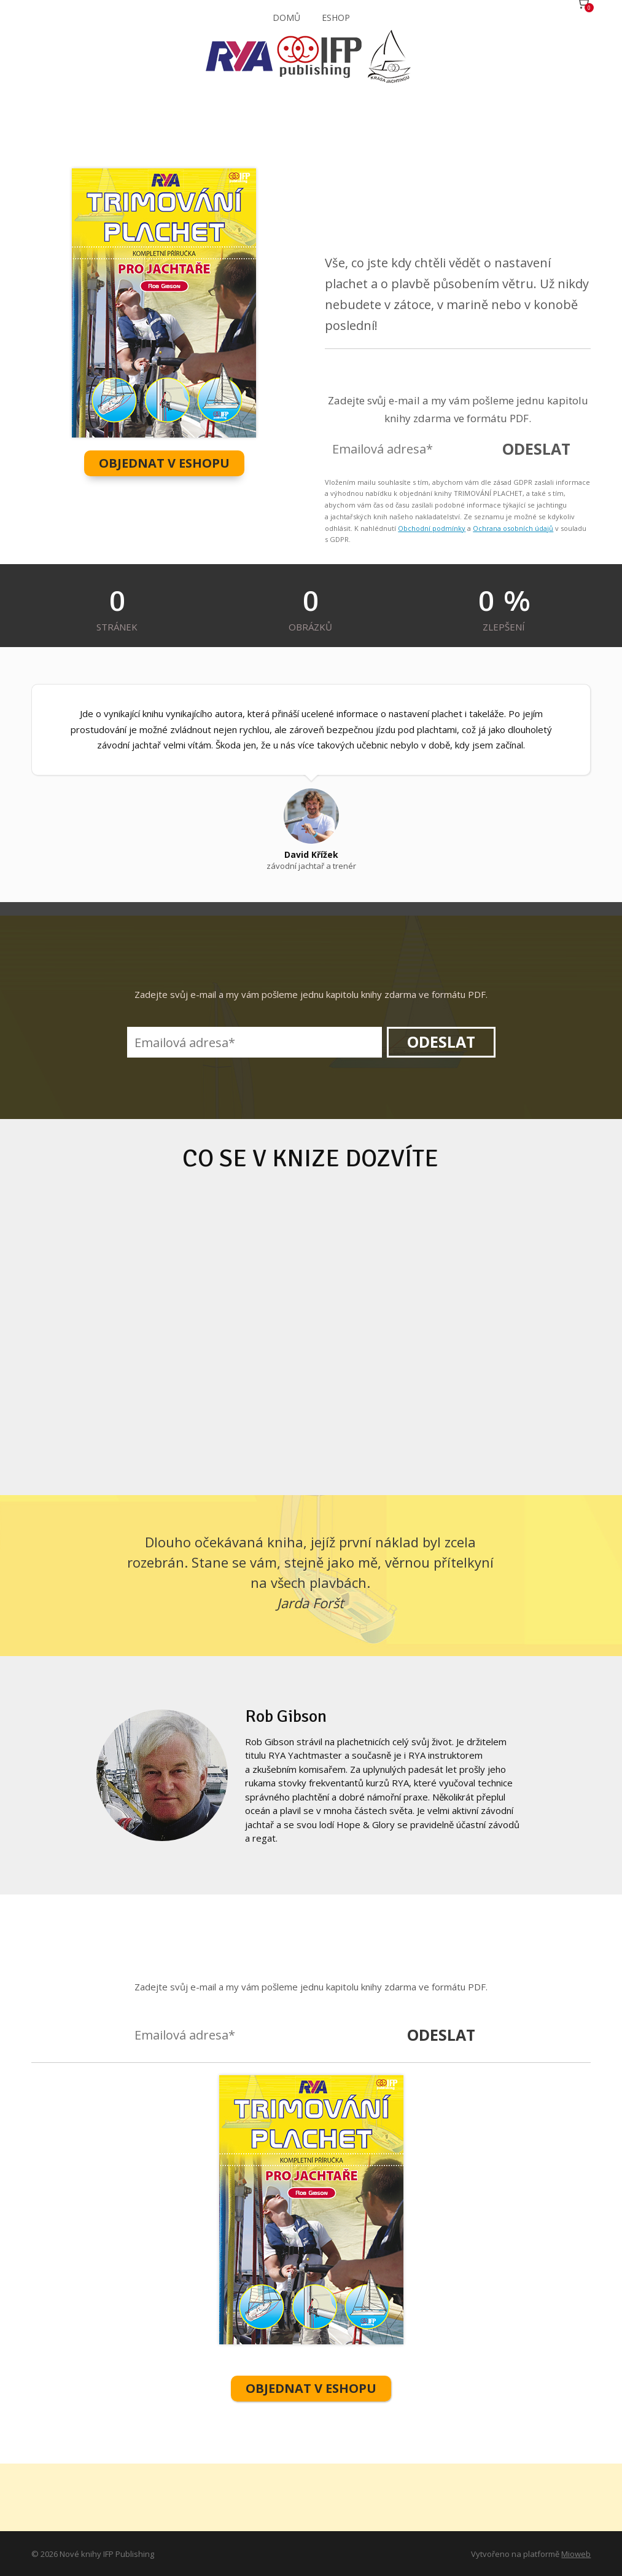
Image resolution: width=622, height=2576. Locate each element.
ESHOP (336, 17)
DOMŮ (286, 17)
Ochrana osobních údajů (513, 528)
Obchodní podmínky (431, 528)
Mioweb (576, 2552)
